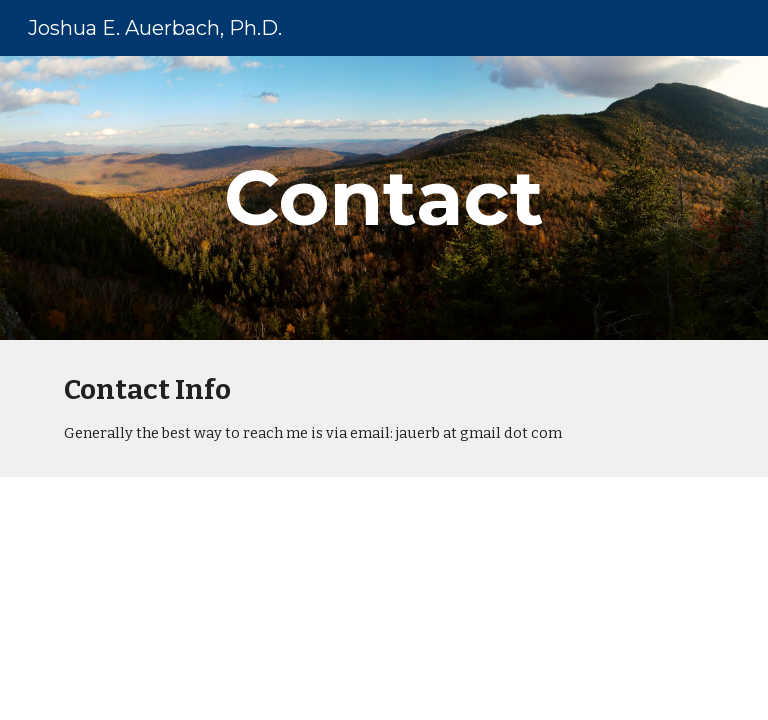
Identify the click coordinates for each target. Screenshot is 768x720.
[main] (383, 198)
